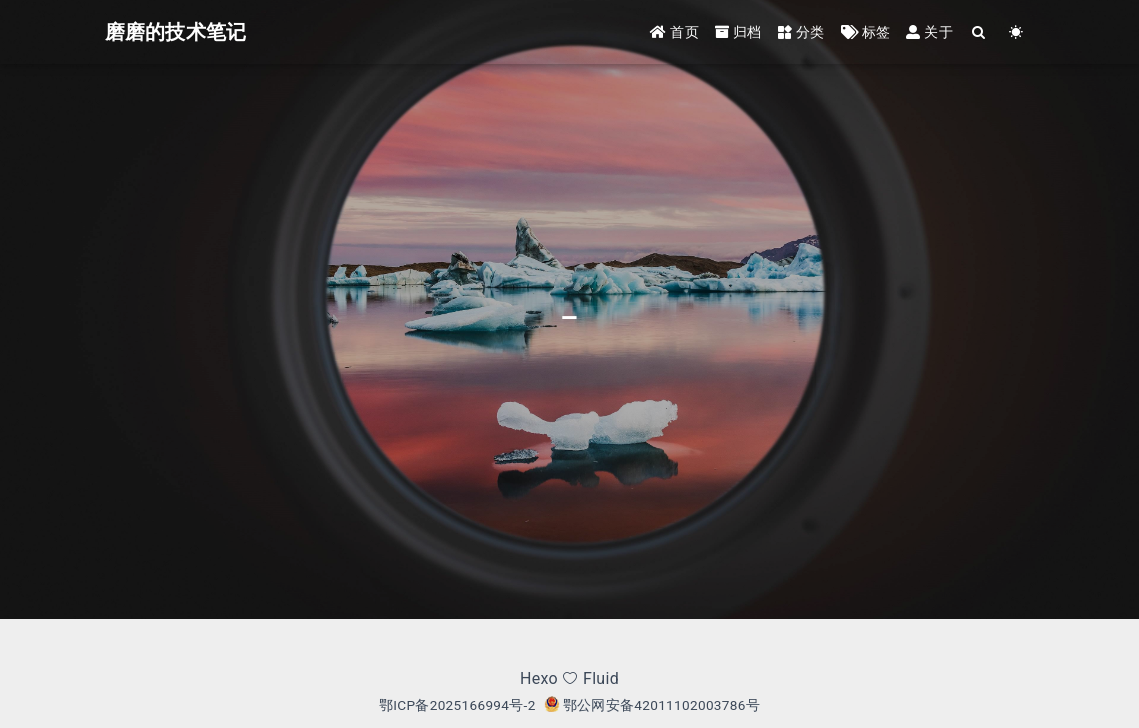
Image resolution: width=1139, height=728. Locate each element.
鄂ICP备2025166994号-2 (457, 705)
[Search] (979, 32)
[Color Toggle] (1016, 32)
